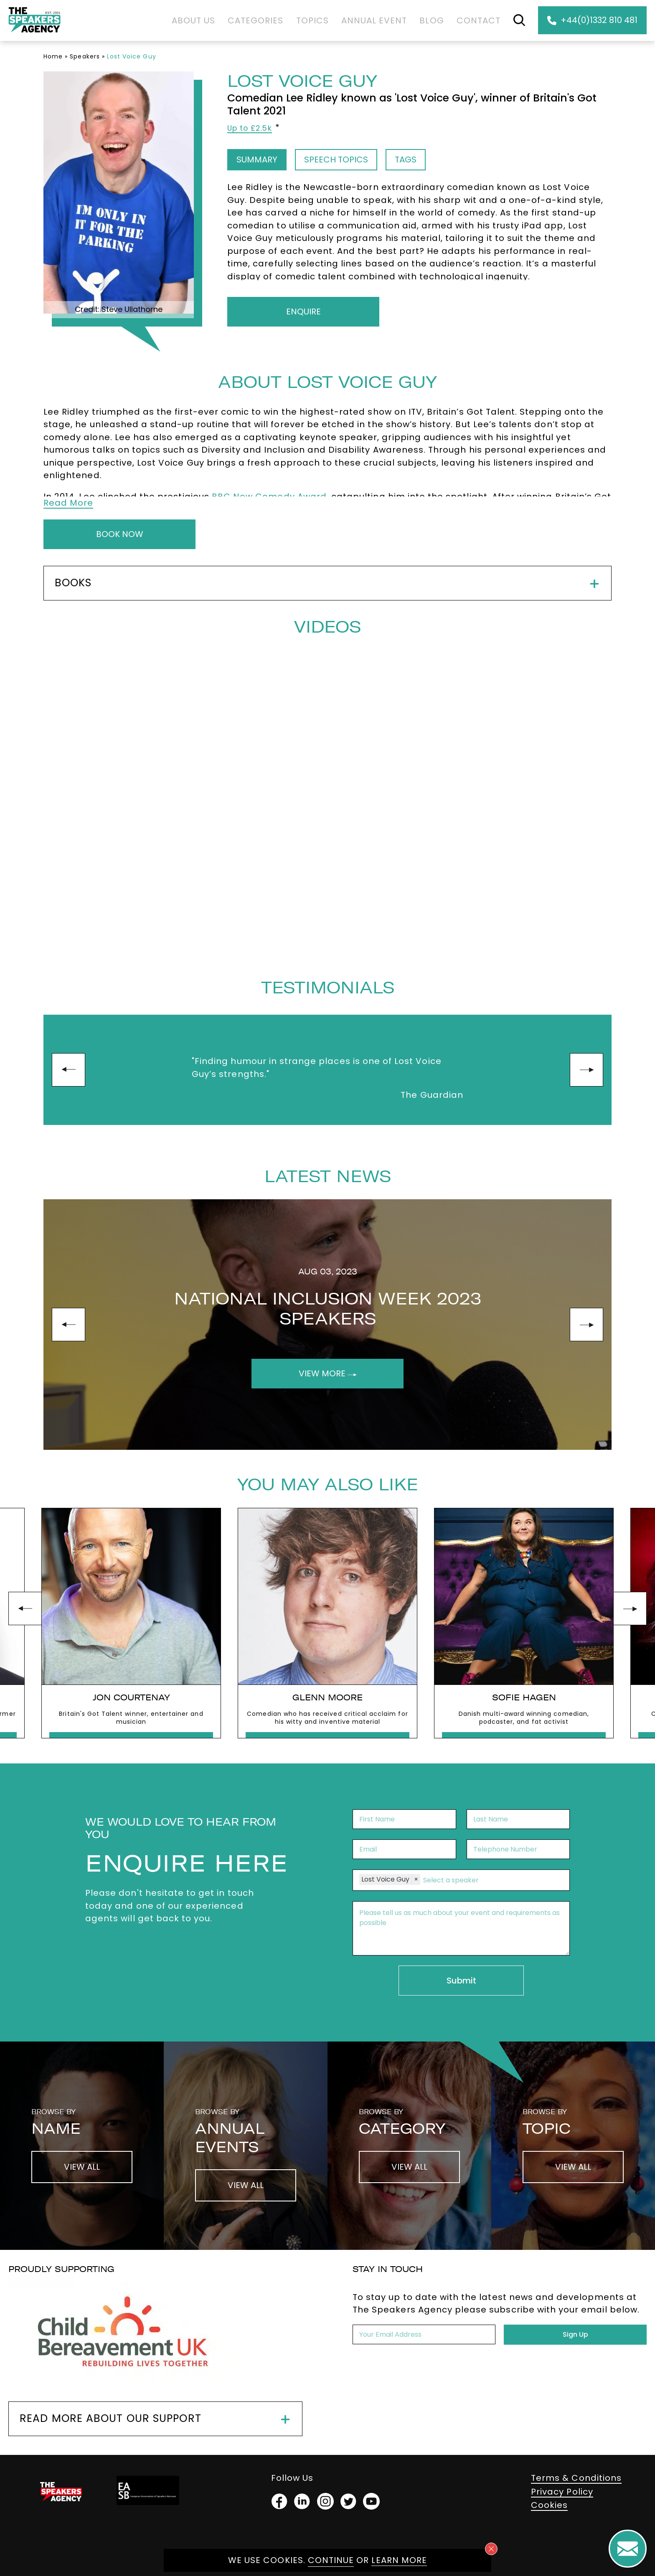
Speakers (84, 56)
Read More (68, 503)
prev (68, 1070)
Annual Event (374, 20)
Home (53, 56)
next (586, 1070)
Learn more (399, 2560)
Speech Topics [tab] (336, 159)
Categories (256, 20)
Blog (431, 20)
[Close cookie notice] (491, 2549)
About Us (193, 20)
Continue (331, 2560)
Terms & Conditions (576, 2478)
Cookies (549, 2505)
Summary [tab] (256, 159)
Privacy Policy (562, 2491)
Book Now (119, 534)
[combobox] (492, 1880)
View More (328, 1373)
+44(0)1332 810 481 (592, 20)
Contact (478, 20)
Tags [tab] (405, 159)
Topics (312, 20)
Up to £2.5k (249, 128)
